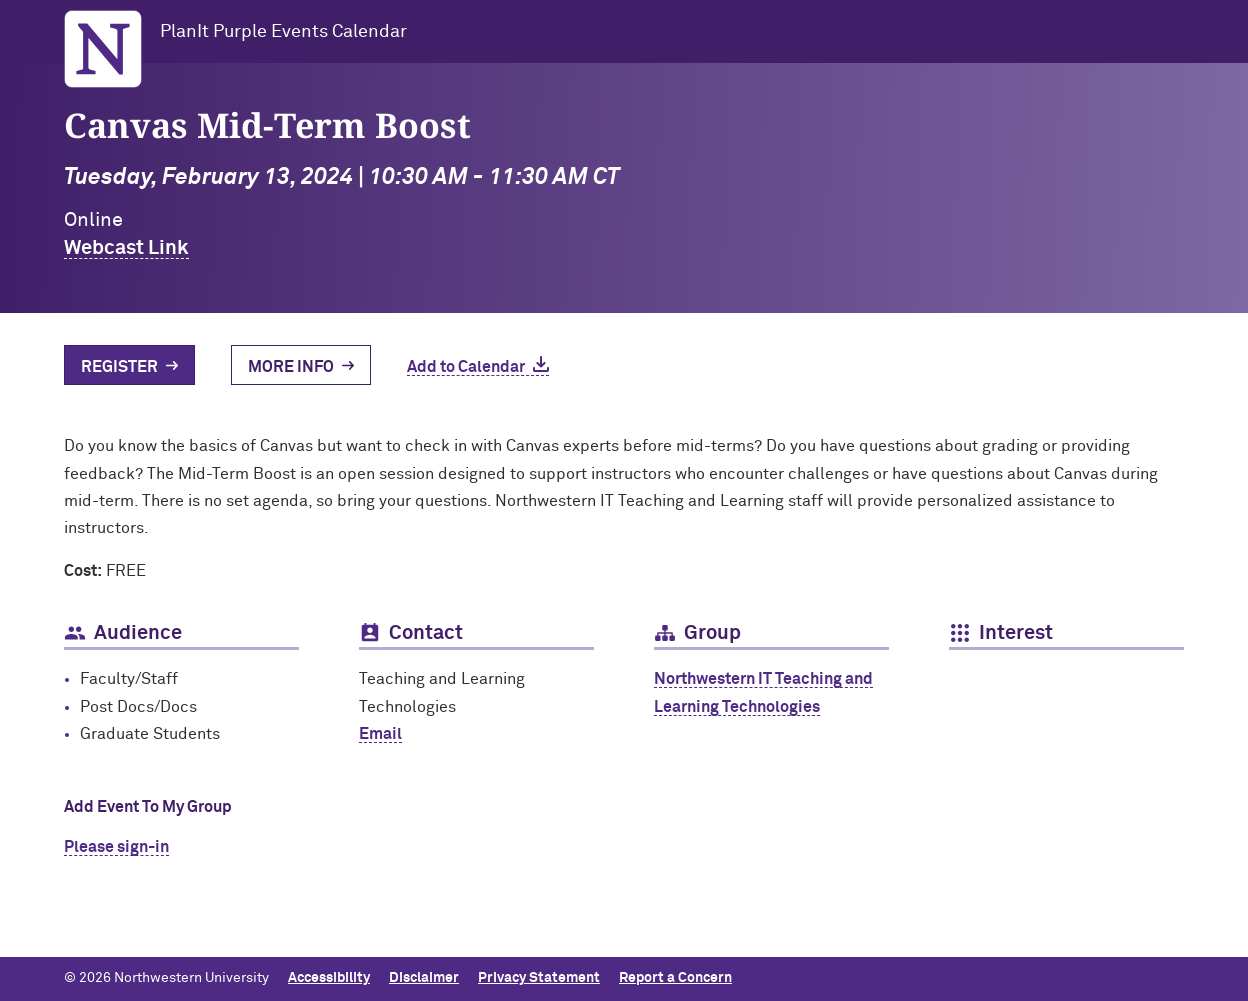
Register (119, 367)
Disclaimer (424, 978)
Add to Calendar (466, 367)
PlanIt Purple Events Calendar (283, 32)
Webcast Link (126, 248)
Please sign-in (116, 847)
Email (380, 734)
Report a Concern (675, 978)
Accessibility (329, 978)
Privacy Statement (539, 978)
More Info (291, 367)
